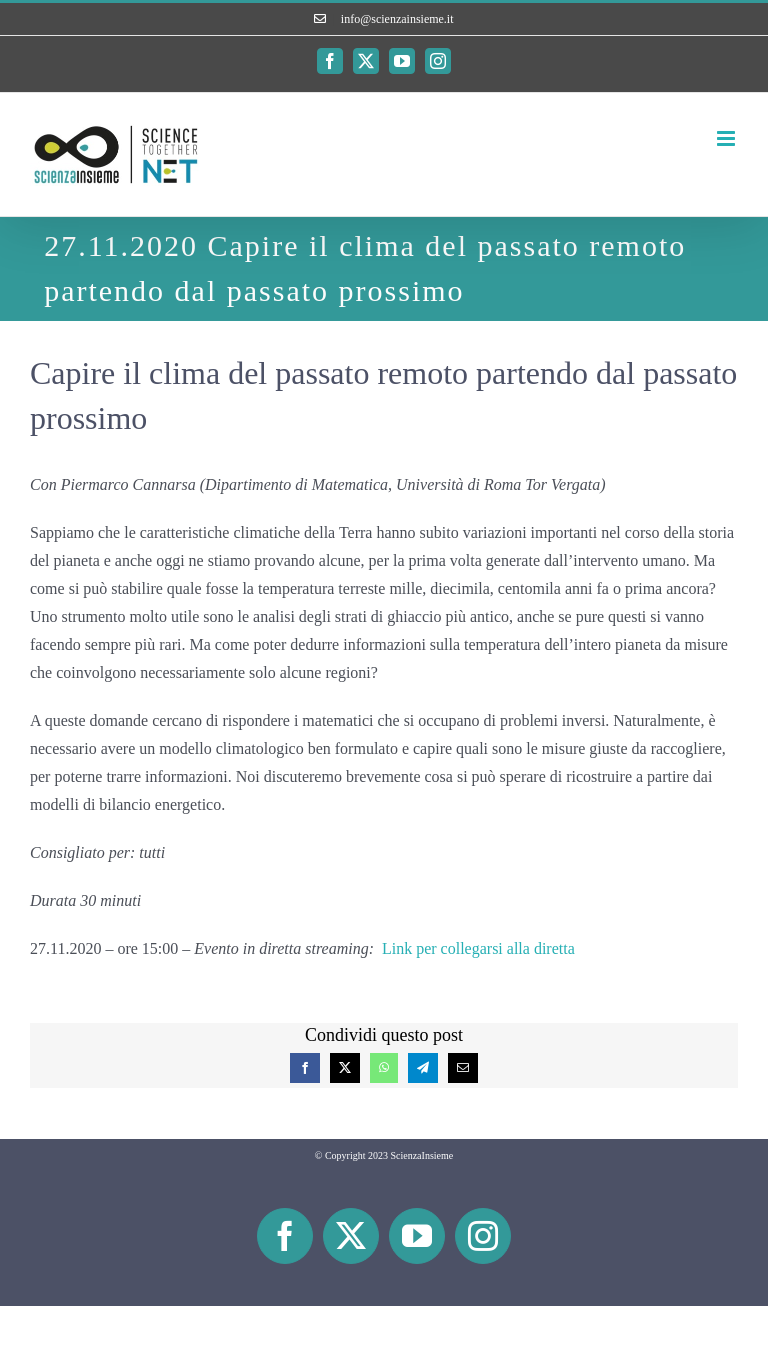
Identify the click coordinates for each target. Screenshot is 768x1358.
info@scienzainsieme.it (397, 19)
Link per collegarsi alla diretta (478, 948)
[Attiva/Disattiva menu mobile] (727, 138)
